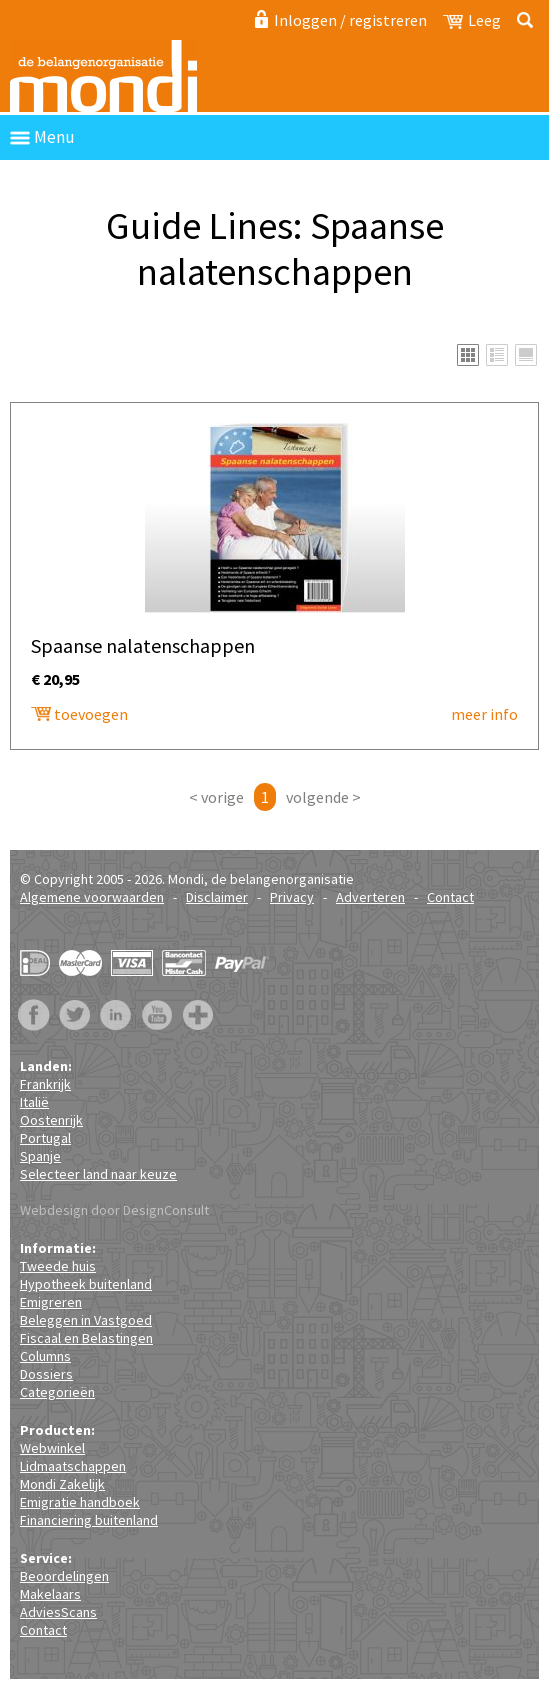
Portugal (45, 1138)
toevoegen (91, 714)
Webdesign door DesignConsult (114, 1210)
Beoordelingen (64, 1576)
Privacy (292, 897)
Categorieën (57, 1392)
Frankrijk (45, 1084)
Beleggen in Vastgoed (86, 1320)
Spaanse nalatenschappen (114, 359)
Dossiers (46, 1374)
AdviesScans (58, 1612)
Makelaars (50, 1594)
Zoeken (521, 20)
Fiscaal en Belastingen (86, 1338)
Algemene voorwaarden (92, 897)
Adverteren (370, 897)
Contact (450, 897)
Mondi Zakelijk (62, 1484)
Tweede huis (58, 1266)
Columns (45, 1356)
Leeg (484, 20)
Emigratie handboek (80, 1502)
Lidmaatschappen (73, 1466)
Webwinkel (52, 1448)
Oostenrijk (51, 1120)
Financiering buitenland (89, 1520)
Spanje (40, 1156)
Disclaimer (217, 897)
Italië (34, 1102)
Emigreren (51, 1302)
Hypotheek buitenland (86, 1284)
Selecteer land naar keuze (98, 1174)
